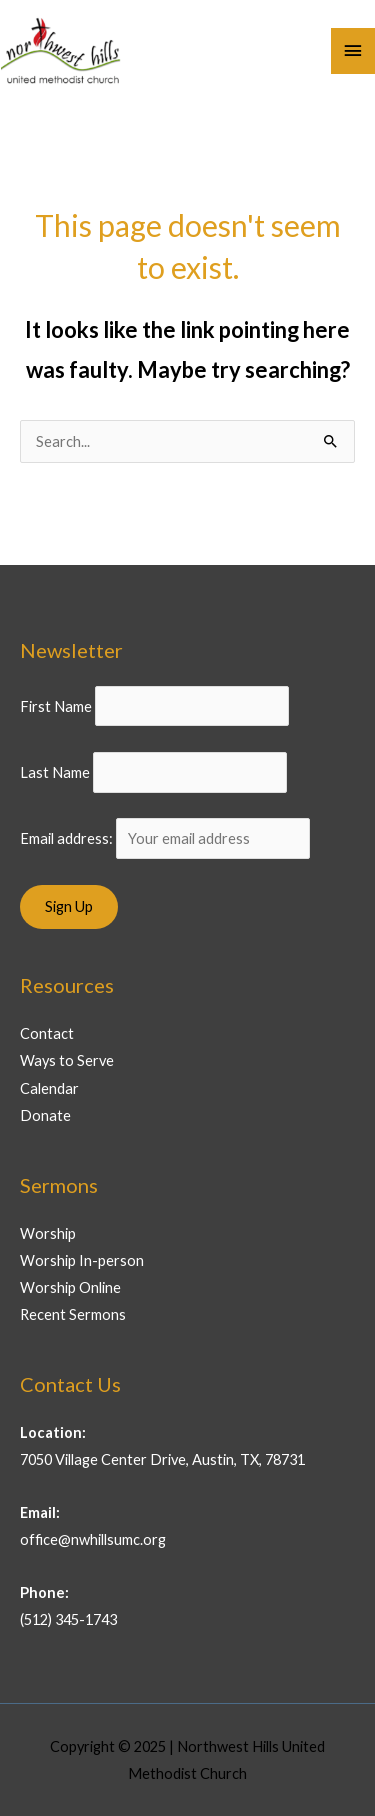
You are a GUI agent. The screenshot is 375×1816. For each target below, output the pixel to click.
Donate (45, 1115)
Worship (48, 1233)
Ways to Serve (67, 1060)
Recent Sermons (73, 1314)
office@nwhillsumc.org (93, 1539)
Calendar (49, 1088)
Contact (47, 1033)
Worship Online (70, 1287)
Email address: (165, 838)
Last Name (55, 772)
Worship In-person (82, 1260)
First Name (56, 705)
